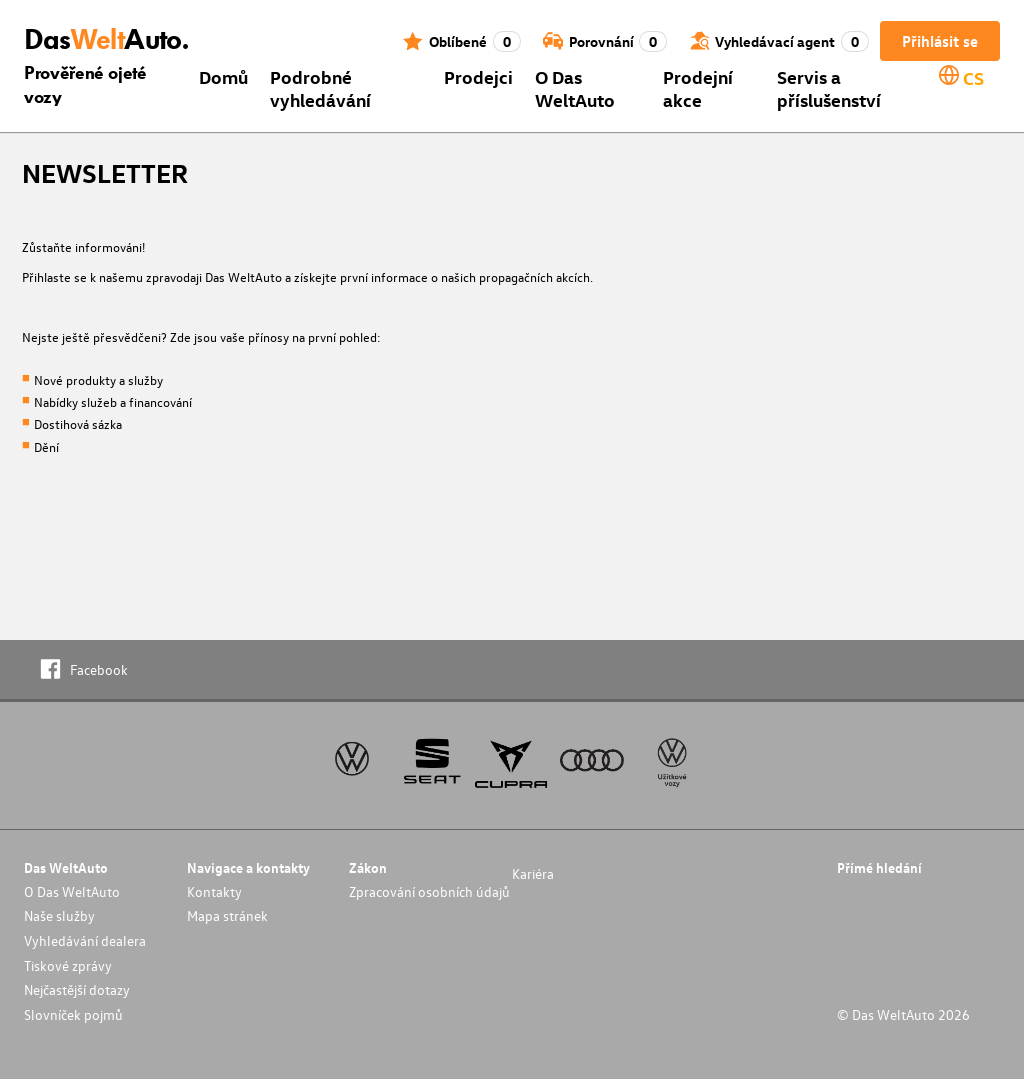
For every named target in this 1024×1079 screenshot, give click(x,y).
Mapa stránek (227, 915)
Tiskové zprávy (68, 965)
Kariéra (533, 873)
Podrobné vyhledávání (320, 88)
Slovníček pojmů (73, 1014)
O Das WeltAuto (575, 88)
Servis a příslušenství (829, 88)
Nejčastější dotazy (77, 989)
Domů (223, 76)
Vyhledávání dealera (85, 940)
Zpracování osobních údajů (429, 891)
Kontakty (214, 891)
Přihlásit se (940, 41)
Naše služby (59, 915)
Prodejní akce (698, 88)
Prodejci (478, 76)
